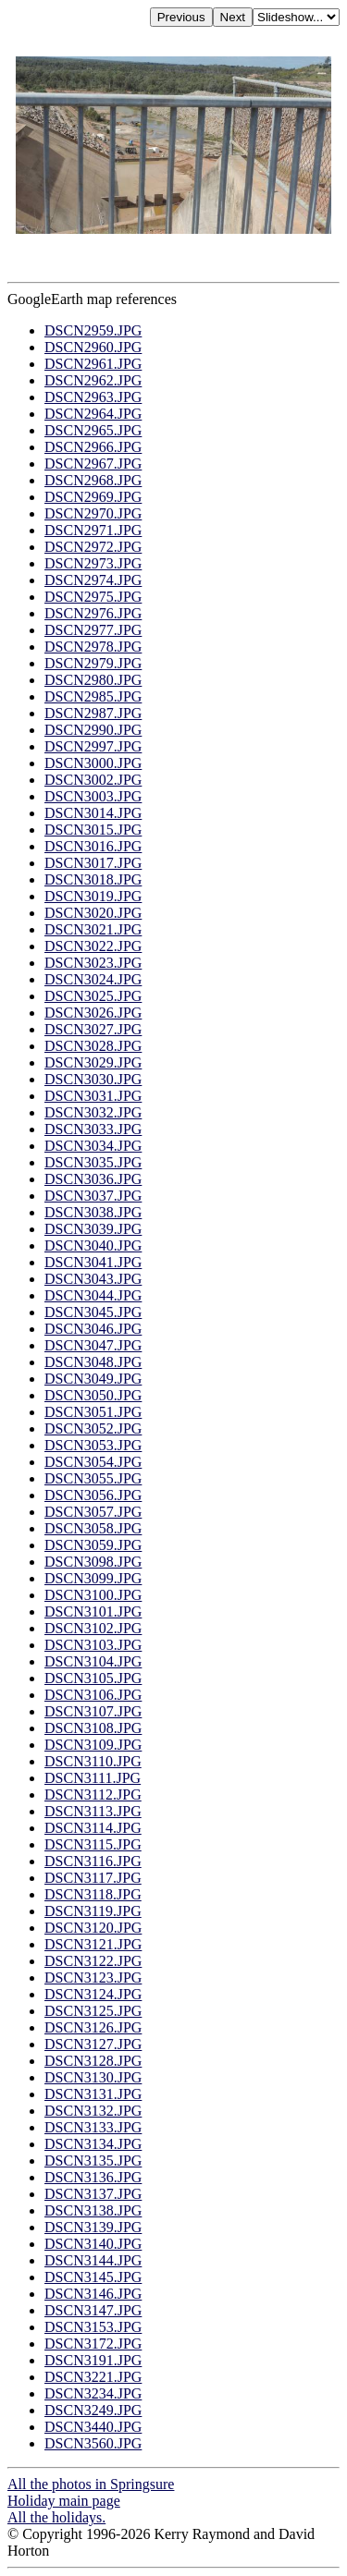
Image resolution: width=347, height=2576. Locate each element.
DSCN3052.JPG (93, 1428)
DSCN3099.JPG (93, 1578)
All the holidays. (56, 2517)
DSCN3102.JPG (93, 1628)
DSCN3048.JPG (93, 1362)
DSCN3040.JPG (93, 1245)
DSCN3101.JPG (93, 1611)
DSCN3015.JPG (93, 829)
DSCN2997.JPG (93, 746)
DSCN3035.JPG (93, 1162)
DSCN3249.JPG (93, 2410)
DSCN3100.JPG (93, 1595)
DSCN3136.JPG (93, 2177)
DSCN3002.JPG (93, 779)
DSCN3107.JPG (93, 1711)
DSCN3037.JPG (93, 1195)
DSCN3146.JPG (93, 2293)
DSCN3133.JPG (93, 2127)
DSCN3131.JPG (93, 2094)
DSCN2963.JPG (93, 397)
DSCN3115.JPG (93, 1844)
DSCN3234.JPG (93, 2393)
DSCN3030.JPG (93, 1079)
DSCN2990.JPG (93, 730)
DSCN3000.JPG (93, 763)
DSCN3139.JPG (93, 2227)
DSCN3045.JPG (93, 1312)
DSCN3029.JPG (93, 1062)
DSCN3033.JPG (93, 1129)
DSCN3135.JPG (93, 2160)
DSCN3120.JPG (93, 1927)
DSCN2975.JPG (93, 596)
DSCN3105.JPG (93, 1678)
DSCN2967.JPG (93, 463)
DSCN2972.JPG (93, 547)
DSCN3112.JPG (93, 1794)
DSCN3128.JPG (93, 2061)
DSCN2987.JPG (93, 713)
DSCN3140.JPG (93, 2244)
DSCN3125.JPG (93, 2011)
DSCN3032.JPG (93, 1112)
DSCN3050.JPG (93, 1395)
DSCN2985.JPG (93, 696)
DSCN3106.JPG (93, 1695)
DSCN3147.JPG (93, 2310)
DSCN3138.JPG (93, 2210)
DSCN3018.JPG (93, 879)
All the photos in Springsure (90, 2484)
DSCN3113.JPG (93, 1811)
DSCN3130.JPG (93, 2077)
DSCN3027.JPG (93, 1029)
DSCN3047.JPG (93, 1345)
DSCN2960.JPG (93, 347)
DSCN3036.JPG (93, 1179)
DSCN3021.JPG (93, 929)
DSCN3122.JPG (93, 1961)
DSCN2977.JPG (93, 630)
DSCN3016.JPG (93, 846)
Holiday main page (63, 2501)
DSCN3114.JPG (93, 1828)
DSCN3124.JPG (93, 1994)
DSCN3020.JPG (93, 913)
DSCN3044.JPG (93, 1295)
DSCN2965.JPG (93, 430)
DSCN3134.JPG (93, 2144)
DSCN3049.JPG (93, 1378)
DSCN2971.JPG (93, 530)
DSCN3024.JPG (93, 979)
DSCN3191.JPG (93, 2360)
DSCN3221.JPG (93, 2377)
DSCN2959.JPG (93, 330)
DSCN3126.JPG (93, 2027)
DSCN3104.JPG (93, 1661)
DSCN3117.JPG (93, 1878)
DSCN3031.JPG (93, 1096)
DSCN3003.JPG (93, 796)
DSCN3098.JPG (93, 1561)
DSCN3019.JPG (93, 896)
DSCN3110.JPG (93, 1761)
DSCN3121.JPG (93, 1944)
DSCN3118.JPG (93, 1894)
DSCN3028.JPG (93, 1046)
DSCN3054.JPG (93, 1462)
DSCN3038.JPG (93, 1212)
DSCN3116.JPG (93, 1861)
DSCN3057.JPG (93, 1512)
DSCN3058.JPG (93, 1528)
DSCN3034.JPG (93, 1146)
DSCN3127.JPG (93, 2044)
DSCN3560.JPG (93, 2443)
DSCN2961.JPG (93, 364)
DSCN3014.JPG (93, 813)
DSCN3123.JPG (93, 1977)
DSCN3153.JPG (93, 2327)
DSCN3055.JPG (93, 1478)
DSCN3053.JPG (93, 1445)
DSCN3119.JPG (93, 1911)
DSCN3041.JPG (93, 1262)
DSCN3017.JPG (93, 863)
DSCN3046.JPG (93, 1329)
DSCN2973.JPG (93, 563)
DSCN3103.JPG (93, 1645)
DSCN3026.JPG (93, 1012)
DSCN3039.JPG (93, 1229)
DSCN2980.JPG (93, 680)
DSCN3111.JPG (92, 1778)
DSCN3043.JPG (93, 1279)
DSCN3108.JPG (93, 1728)
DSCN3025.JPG (93, 996)
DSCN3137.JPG (93, 2194)
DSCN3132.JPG (93, 2110)
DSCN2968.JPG (93, 480)
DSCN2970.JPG (93, 513)
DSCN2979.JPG (93, 663)
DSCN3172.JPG (93, 2343)
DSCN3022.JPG (93, 946)
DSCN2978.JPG (93, 646)
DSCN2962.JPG (93, 380)
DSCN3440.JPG (93, 2427)
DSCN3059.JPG (93, 1545)
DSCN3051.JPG (93, 1412)
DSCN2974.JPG (93, 580)
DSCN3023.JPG (93, 963)
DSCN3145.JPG (93, 2277)
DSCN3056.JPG (93, 1495)
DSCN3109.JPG (93, 1744)
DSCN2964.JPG (93, 413)
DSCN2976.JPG (93, 613)
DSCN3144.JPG (93, 2260)
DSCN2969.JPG (93, 497)
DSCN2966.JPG (93, 447)
